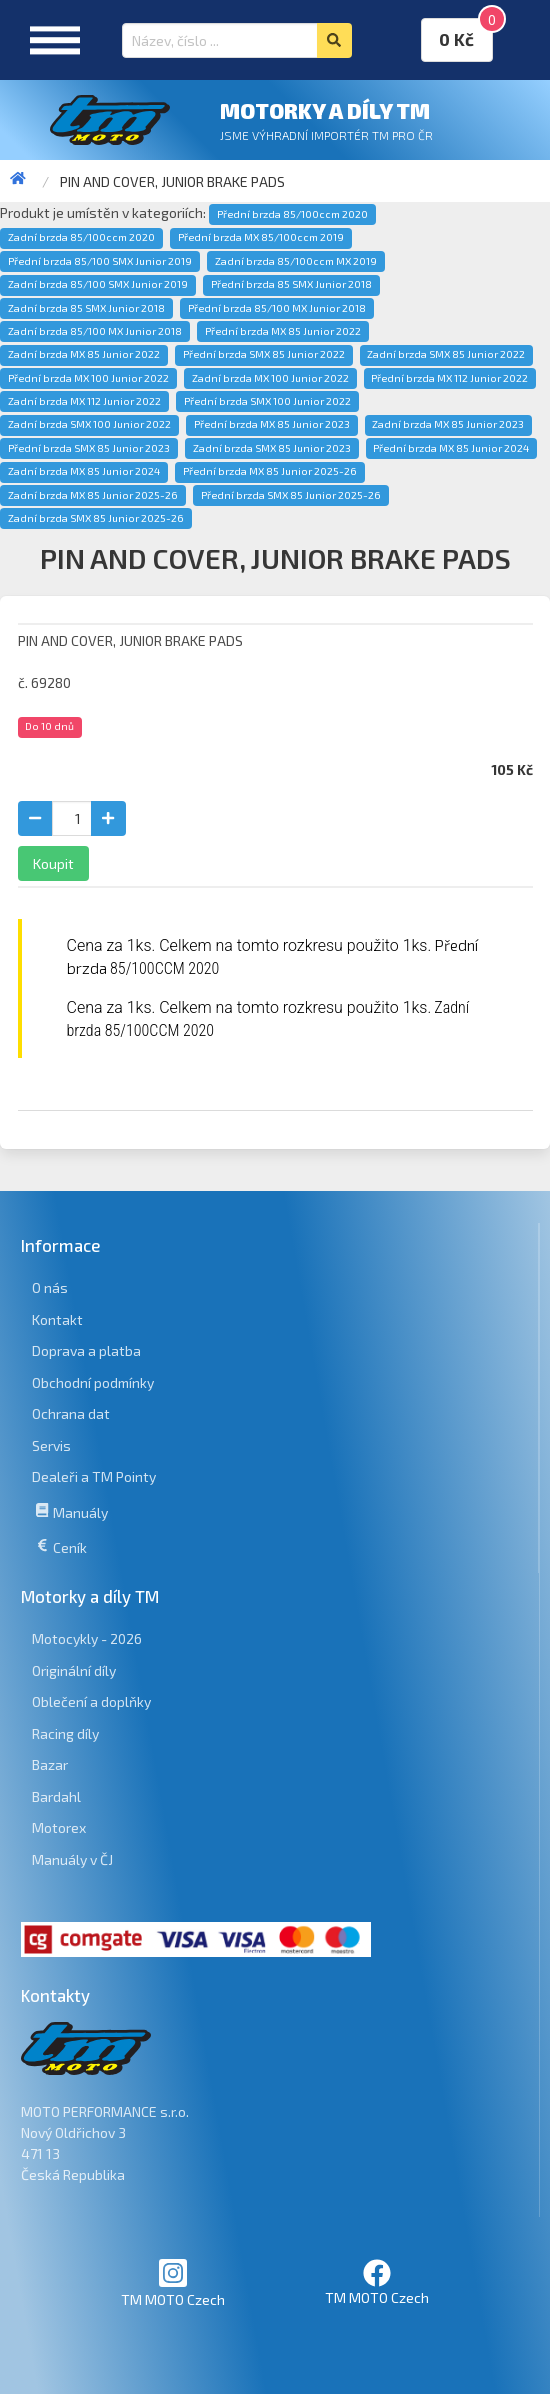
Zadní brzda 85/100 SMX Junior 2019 (98, 284)
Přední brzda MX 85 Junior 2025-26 (270, 471)
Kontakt (57, 1319)
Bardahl (56, 1796)
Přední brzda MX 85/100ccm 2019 (261, 237)
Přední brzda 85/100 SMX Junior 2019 (100, 261)
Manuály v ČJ (72, 1859)
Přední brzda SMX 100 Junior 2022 (267, 401)
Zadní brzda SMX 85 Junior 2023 (272, 448)
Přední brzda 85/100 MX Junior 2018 (277, 308)
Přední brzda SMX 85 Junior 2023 (89, 448)
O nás (50, 1287)
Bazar (50, 1764)
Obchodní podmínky (93, 1382)
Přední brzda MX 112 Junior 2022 (449, 378)
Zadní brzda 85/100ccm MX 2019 (296, 261)
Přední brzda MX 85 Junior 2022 (283, 331)
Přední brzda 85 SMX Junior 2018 (291, 284)
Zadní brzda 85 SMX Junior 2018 (86, 308)
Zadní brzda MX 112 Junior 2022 (84, 401)
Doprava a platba (86, 1350)
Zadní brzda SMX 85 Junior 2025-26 (96, 518)
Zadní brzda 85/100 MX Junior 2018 (95, 331)
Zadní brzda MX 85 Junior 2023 (448, 424)
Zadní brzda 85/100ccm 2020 (81, 237)
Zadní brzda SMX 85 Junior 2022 (446, 354)
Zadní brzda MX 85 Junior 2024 (84, 471)
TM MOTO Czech (173, 2282)
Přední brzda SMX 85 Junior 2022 (264, 354)
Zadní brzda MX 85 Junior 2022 (84, 354)
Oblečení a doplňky (91, 1701)
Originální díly (74, 1670)
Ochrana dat (71, 1413)
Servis (51, 1445)
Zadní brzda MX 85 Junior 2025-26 (93, 495)
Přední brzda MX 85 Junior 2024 (451, 448)
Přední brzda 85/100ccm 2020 (292, 214)
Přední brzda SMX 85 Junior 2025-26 (291, 495)
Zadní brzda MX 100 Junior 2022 (270, 378)
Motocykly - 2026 (87, 1638)
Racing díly (65, 1733)
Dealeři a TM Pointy (94, 1476)
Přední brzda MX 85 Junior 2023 (272, 424)
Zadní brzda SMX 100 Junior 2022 (89, 424)
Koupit (53, 863)
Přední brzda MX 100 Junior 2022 (88, 378)
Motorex (59, 1827)
